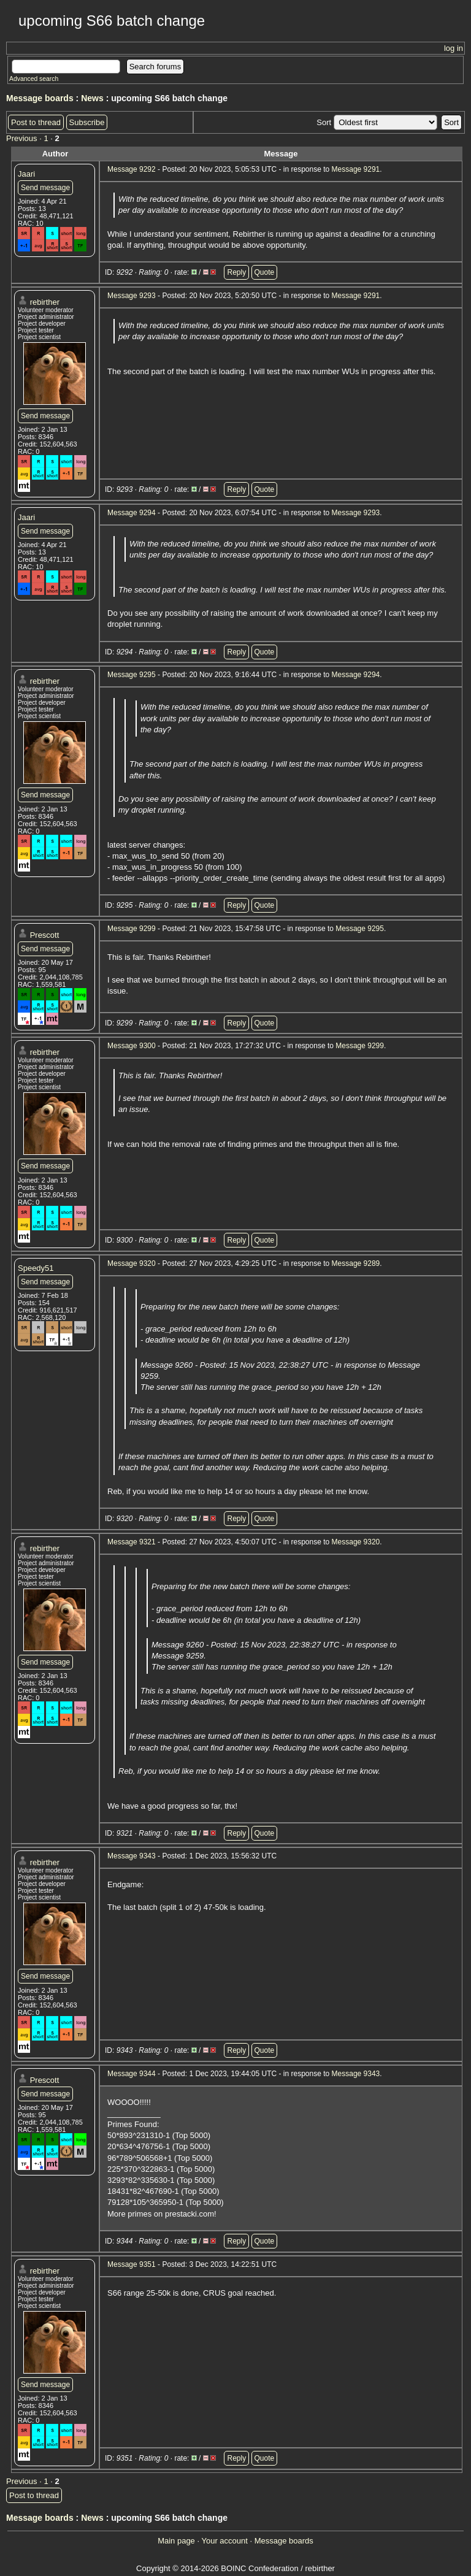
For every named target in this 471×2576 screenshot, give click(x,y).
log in (453, 48)
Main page (176, 2540)
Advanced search (33, 78)
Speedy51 (36, 1268)
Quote (265, 272)
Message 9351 (131, 2264)
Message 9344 (131, 2073)
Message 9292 (131, 169)
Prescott (44, 935)
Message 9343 (131, 1856)
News (92, 98)
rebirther (44, 302)
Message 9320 (131, 1263)
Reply (236, 272)
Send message (45, 187)
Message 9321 (131, 1542)
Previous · (25, 138)
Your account (224, 2540)
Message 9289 (356, 1263)
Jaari (26, 173)
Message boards (40, 98)
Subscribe (87, 122)
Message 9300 (131, 1045)
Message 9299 (131, 928)
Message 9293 (131, 295)
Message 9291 (356, 169)
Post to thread (36, 122)
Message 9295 (131, 674)
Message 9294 (131, 512)
